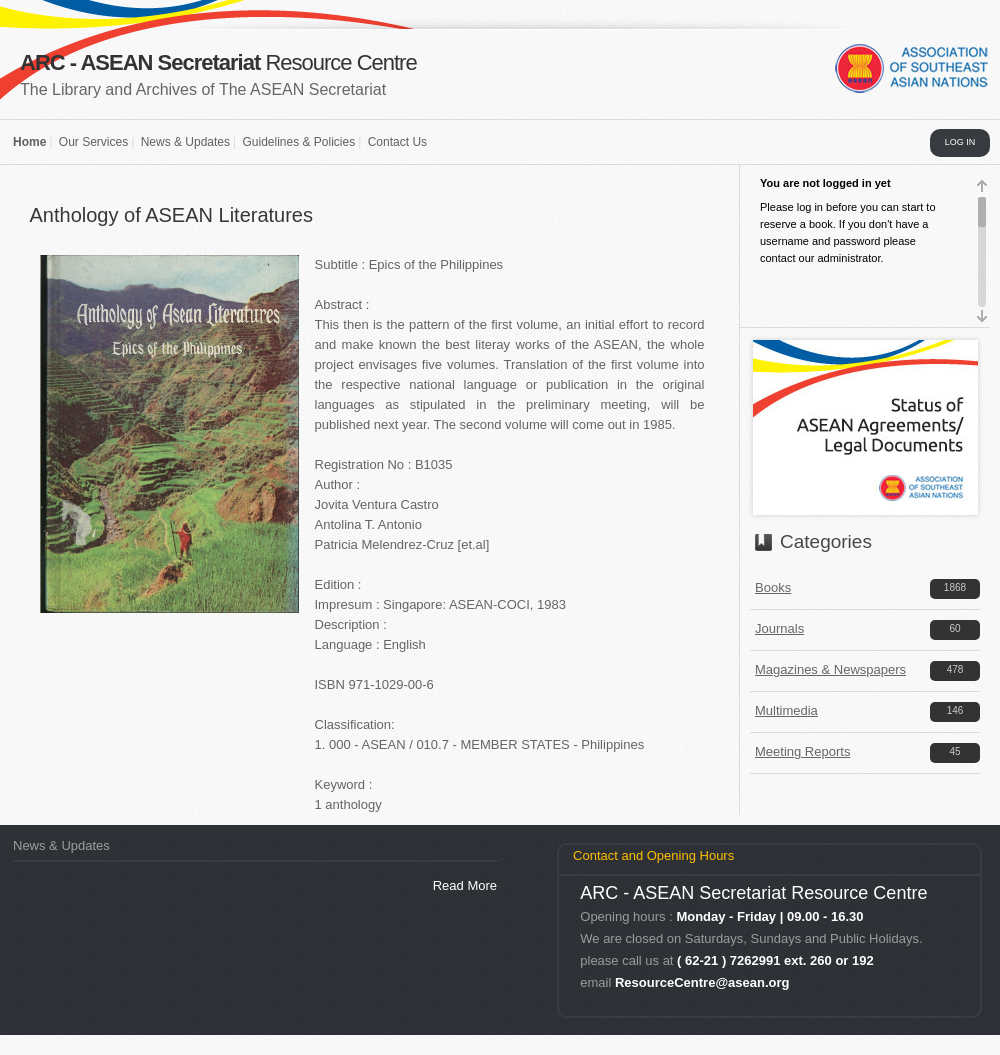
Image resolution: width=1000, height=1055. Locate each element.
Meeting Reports (802, 751)
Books (773, 587)
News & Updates (185, 142)
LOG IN (960, 142)
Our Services (93, 142)
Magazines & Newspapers (830, 669)
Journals (779, 628)
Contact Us (397, 142)
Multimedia (786, 710)
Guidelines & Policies (298, 142)
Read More (465, 885)
